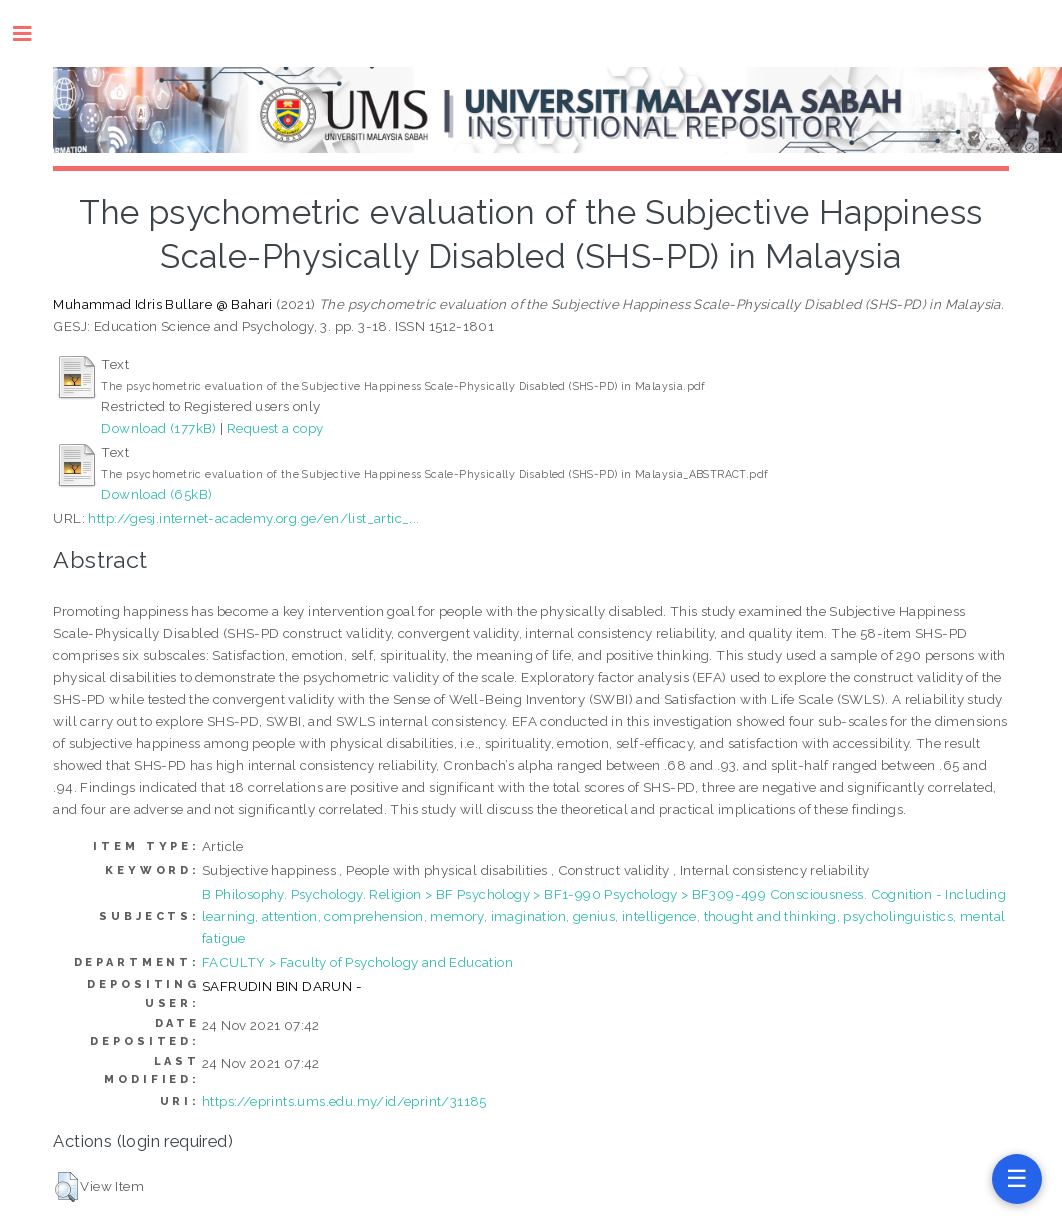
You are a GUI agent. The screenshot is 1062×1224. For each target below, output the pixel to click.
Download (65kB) (156, 494)
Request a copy (275, 428)
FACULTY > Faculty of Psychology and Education (357, 962)
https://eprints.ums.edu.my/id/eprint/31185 (344, 1101)
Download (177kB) (158, 428)
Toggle (32, 33)
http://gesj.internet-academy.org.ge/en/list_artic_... (253, 518)
